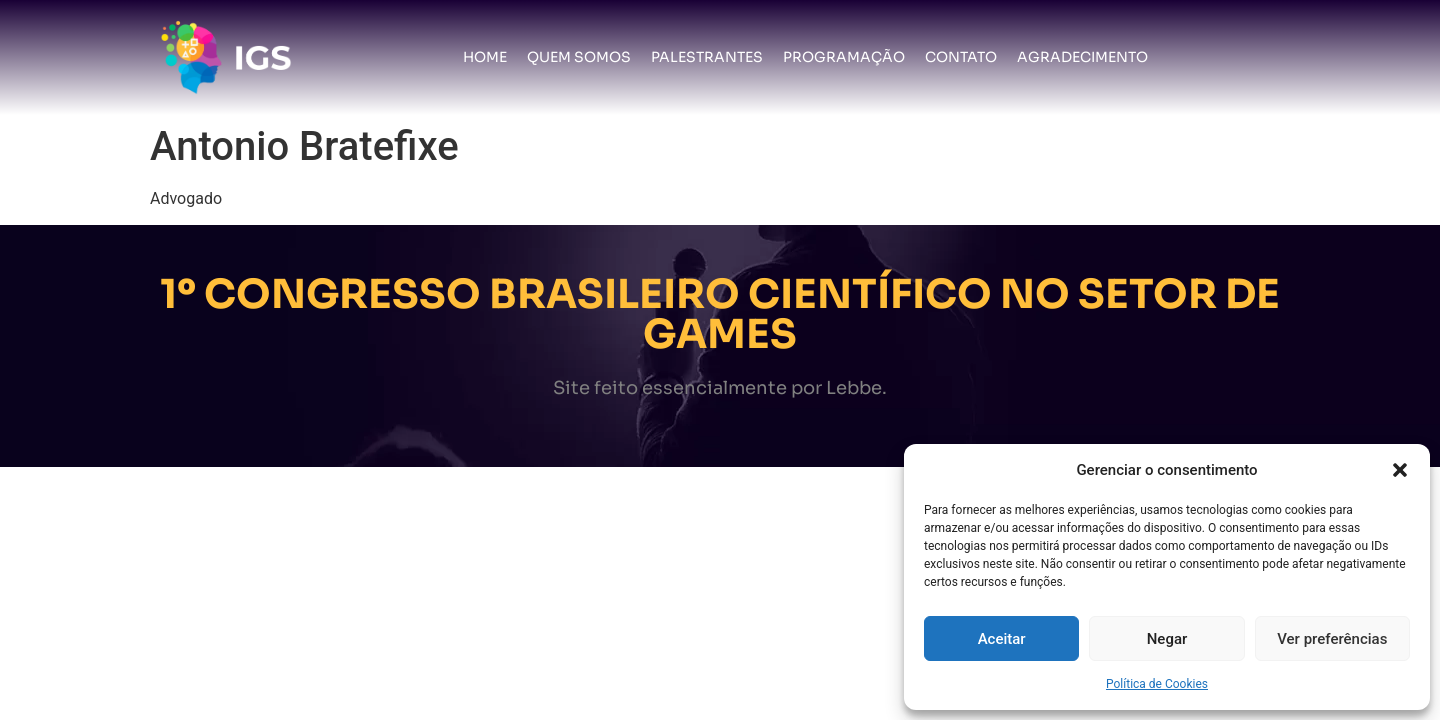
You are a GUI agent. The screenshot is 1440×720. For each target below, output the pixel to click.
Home (485, 57)
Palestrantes (707, 57)
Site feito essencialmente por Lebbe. (720, 388)
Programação (844, 57)
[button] (1400, 470)
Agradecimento (1082, 57)
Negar (1167, 639)
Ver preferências (1332, 639)
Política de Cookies (1157, 684)
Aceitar (1002, 639)
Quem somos (579, 57)
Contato (961, 57)
